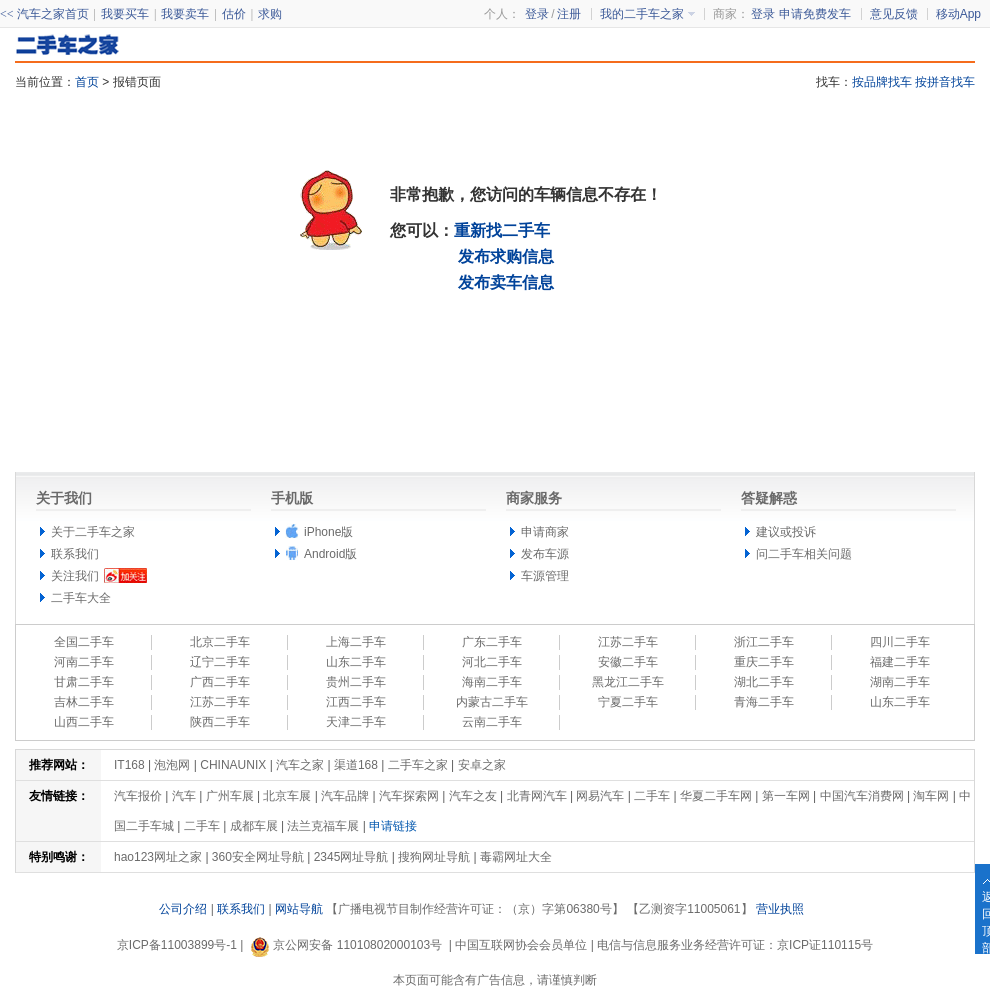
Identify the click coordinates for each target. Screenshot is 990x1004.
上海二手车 (356, 642)
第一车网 (786, 796)
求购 (270, 14)
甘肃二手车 (84, 682)
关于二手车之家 (93, 532)
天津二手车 (356, 722)
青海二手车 (764, 702)
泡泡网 (172, 765)
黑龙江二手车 (628, 682)
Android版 (330, 554)
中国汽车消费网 (862, 796)
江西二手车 (356, 702)
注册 (569, 14)
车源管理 (545, 576)
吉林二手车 (84, 702)
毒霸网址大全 (516, 857)
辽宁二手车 (220, 662)
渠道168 (356, 765)
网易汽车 (600, 796)
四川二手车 (900, 642)
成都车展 (254, 826)
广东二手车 (492, 642)
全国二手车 (84, 642)
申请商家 (545, 532)
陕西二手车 (220, 722)
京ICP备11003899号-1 (177, 945)
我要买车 (125, 14)
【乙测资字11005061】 (689, 909)
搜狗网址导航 (434, 857)
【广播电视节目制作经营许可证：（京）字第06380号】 (474, 909)
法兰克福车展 (323, 826)
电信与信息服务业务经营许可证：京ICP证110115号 (735, 945)
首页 (87, 82)
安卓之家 (482, 765)
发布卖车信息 (506, 282)
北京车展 (287, 796)
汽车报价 (138, 796)
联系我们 (75, 554)
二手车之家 (418, 765)
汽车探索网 (409, 796)
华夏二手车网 (716, 796)
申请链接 (393, 826)
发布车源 (545, 554)
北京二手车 (220, 642)
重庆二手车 (764, 662)
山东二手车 (356, 662)
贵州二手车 (356, 682)
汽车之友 (473, 796)
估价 (234, 14)
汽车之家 (300, 765)
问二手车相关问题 (804, 554)
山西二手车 (84, 722)
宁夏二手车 (628, 702)
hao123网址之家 (158, 857)
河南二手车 (84, 662)
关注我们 (75, 576)
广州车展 (230, 796)
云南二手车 (492, 722)
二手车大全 (81, 598)
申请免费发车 (815, 14)
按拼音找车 (945, 82)
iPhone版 (328, 532)
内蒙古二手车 (492, 702)
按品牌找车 (882, 82)
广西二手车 (220, 682)
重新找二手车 (502, 230)
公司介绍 (183, 909)
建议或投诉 (786, 532)
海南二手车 (492, 682)
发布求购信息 (506, 256)
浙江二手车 (764, 642)
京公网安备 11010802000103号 (346, 945)
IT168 (129, 765)
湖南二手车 (900, 682)
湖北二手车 (764, 682)
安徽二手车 (628, 662)
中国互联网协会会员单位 (521, 945)
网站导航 (299, 909)
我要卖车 (185, 14)
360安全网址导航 (258, 857)
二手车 (652, 796)
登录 (763, 14)
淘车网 (931, 796)
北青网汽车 (537, 796)
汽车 (184, 796)
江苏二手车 (628, 642)
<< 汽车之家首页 (44, 14)
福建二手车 (900, 662)
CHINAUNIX (233, 765)
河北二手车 (492, 662)
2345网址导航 (351, 857)
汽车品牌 (345, 796)
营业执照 (780, 909)
